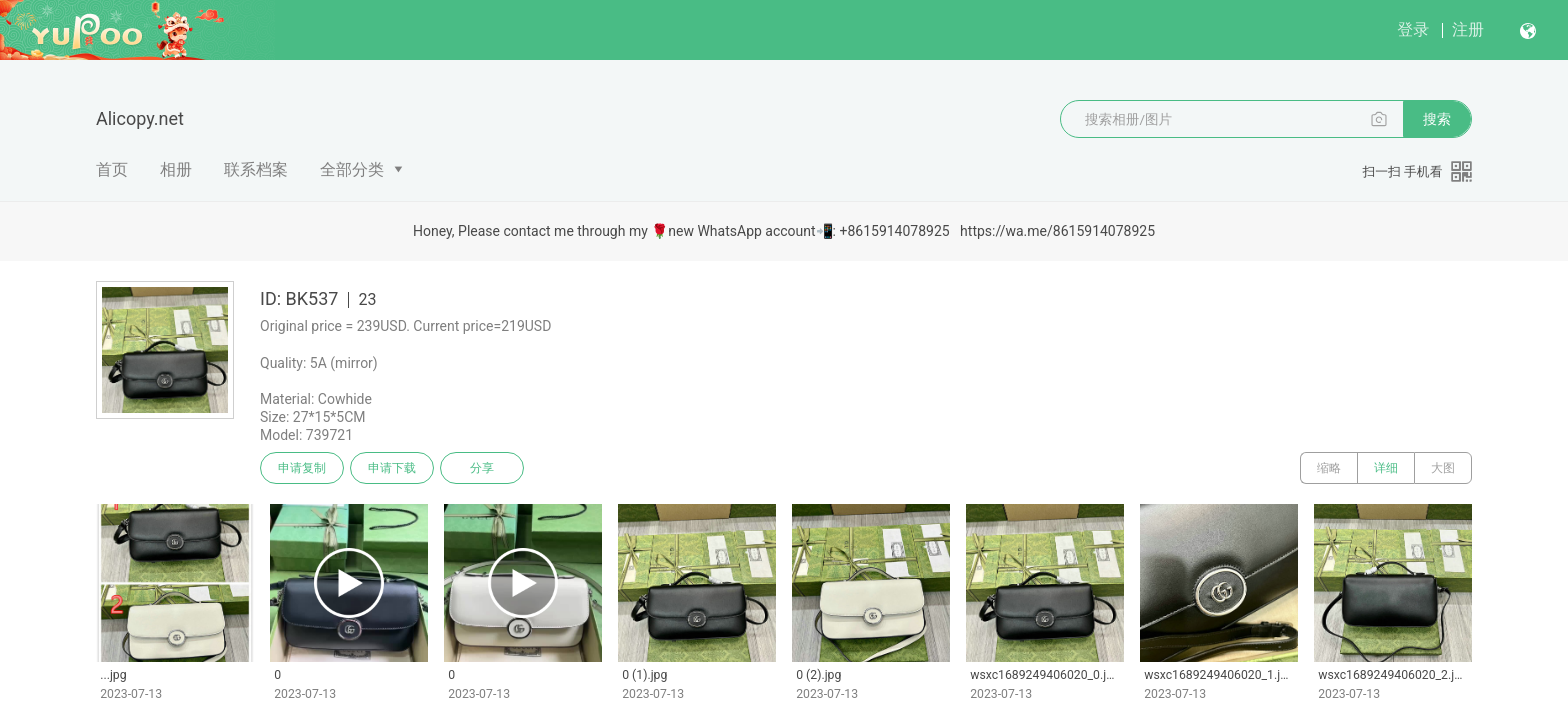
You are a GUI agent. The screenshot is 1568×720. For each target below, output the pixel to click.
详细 (1386, 468)
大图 (1443, 468)
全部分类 (352, 169)
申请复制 (302, 468)
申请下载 (392, 468)
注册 (1468, 29)
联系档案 (256, 169)
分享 (482, 468)
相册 (176, 169)
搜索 (1437, 119)
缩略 (1329, 468)
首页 (112, 169)
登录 (1413, 29)
